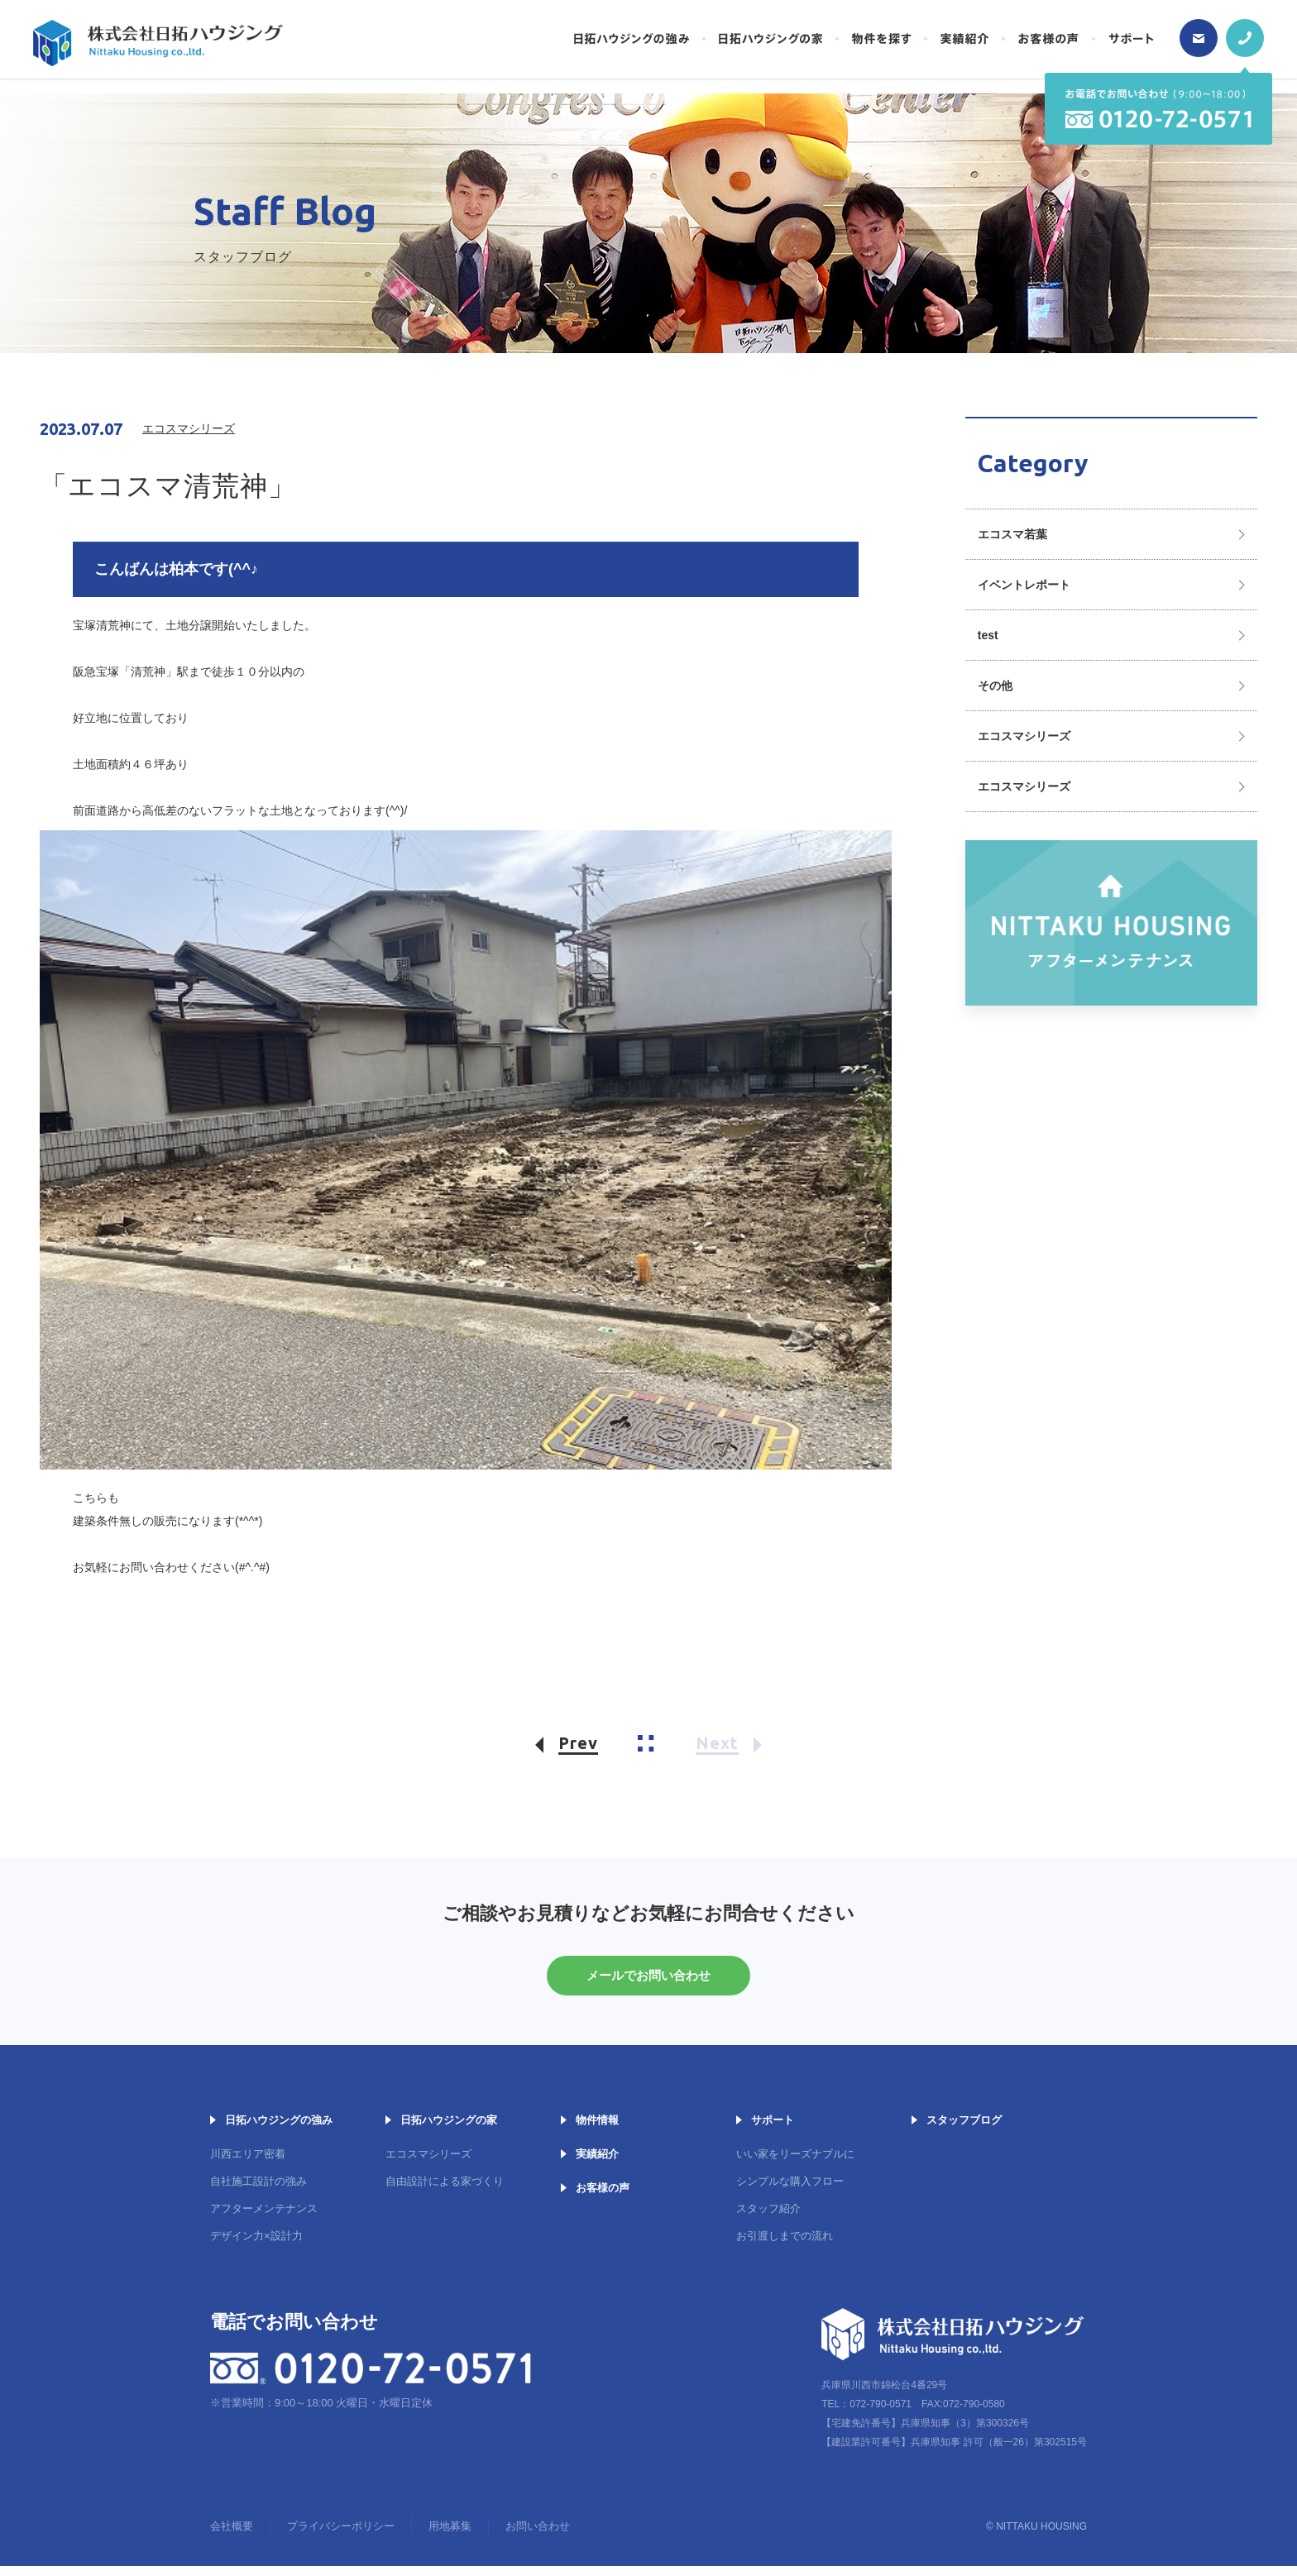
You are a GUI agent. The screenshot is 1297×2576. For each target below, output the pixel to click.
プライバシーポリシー (341, 2536)
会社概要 (231, 2536)
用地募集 (449, 2536)
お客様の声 (602, 2197)
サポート (772, 2130)
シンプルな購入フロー (790, 2191)
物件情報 (597, 2130)
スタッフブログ (964, 2130)
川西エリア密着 (247, 2164)
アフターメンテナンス (264, 2218)
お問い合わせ (537, 2536)
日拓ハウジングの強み (279, 2130)
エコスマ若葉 (1012, 534)
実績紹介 (597, 2164)
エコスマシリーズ (1024, 736)
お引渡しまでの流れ (784, 2245)
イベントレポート (1024, 584)
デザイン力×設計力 (256, 2245)
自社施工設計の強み (258, 2191)
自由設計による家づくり (444, 2191)
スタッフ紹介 (768, 2218)
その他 (995, 685)
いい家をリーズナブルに (795, 2164)
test (988, 635)
